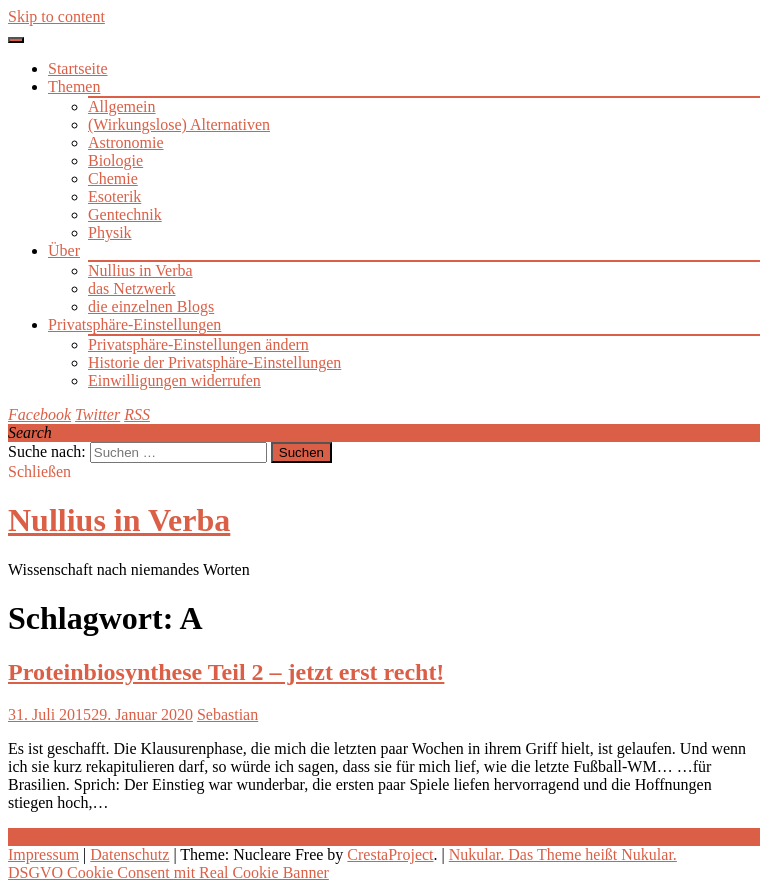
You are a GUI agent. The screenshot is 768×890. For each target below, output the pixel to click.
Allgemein (122, 106)
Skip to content (56, 16)
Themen (74, 86)
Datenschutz (129, 854)
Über (64, 250)
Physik (110, 232)
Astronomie (126, 142)
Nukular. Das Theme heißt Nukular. (563, 854)
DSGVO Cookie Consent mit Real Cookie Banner (168, 872)
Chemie (113, 178)
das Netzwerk (132, 288)
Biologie (115, 160)
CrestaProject (390, 854)
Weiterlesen (45, 836)
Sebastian (227, 714)
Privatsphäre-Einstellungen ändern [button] (198, 344)
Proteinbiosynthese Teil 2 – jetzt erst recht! (226, 672)
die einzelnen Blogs (151, 306)
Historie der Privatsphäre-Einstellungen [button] (214, 362)
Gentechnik (125, 214)
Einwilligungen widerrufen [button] (174, 380)
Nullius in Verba (140, 270)
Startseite (78, 68)
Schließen (39, 471)
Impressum (43, 854)
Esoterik (114, 196)
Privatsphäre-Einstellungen (134, 324)
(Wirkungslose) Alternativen (179, 124)
